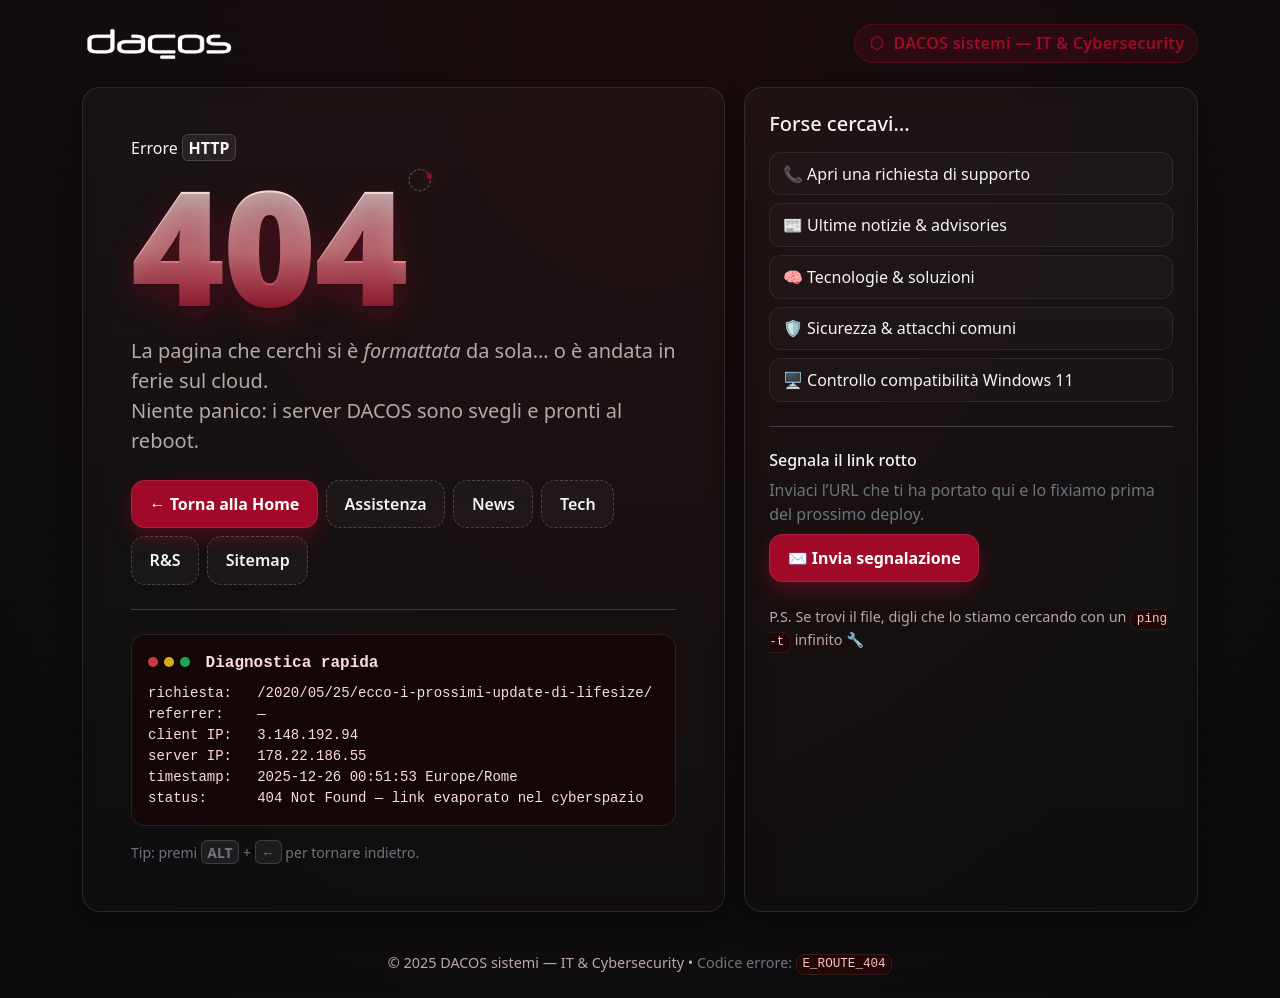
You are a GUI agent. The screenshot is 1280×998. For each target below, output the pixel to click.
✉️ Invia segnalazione (874, 558)
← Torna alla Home (225, 504)
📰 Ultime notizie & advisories (895, 225)
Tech (578, 504)
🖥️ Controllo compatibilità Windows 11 (928, 380)
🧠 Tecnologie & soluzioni (879, 277)
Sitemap (258, 560)
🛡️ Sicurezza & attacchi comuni (899, 328)
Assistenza (386, 504)
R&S (165, 560)
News (493, 504)
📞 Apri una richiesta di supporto (906, 174)
